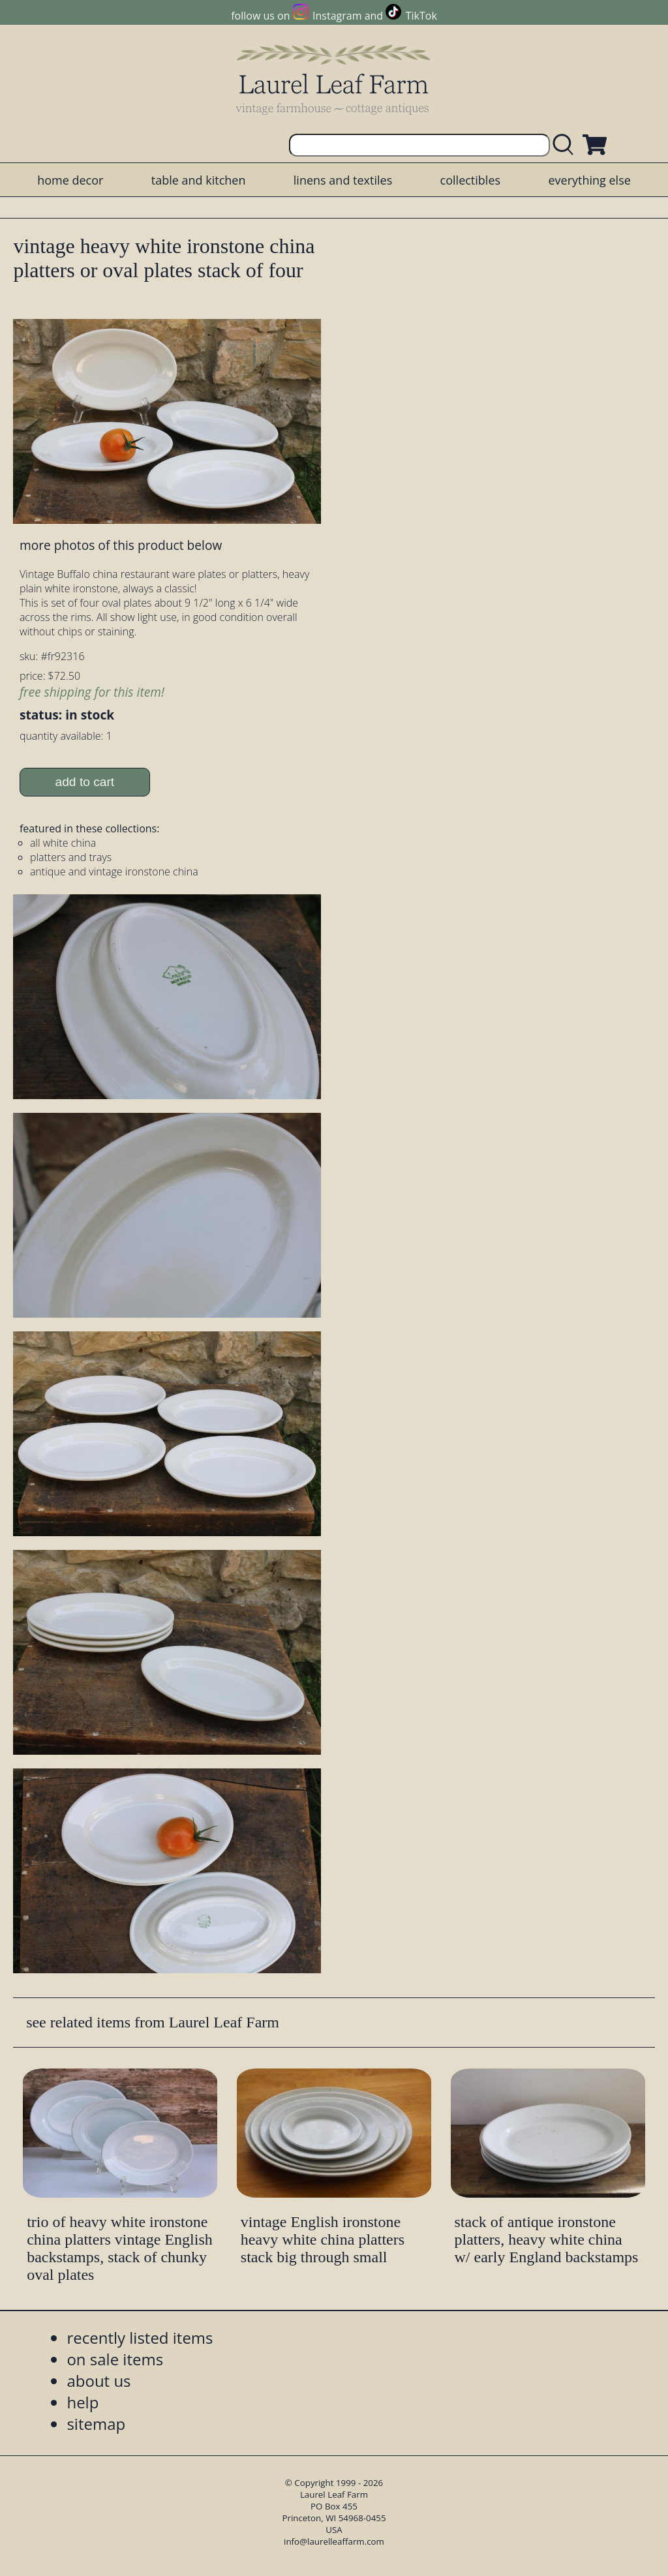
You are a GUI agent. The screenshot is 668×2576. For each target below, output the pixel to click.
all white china (63, 843)
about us (98, 2380)
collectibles (470, 180)
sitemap (96, 2423)
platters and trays (71, 857)
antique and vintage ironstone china (114, 871)
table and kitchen (198, 180)
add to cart (85, 782)
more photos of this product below (121, 545)
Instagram (336, 15)
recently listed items (140, 2337)
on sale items (115, 2359)
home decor (70, 180)
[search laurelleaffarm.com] (566, 145)
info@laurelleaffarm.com (334, 2541)
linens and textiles (343, 180)
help (83, 2402)
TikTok (421, 15)
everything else (589, 180)
